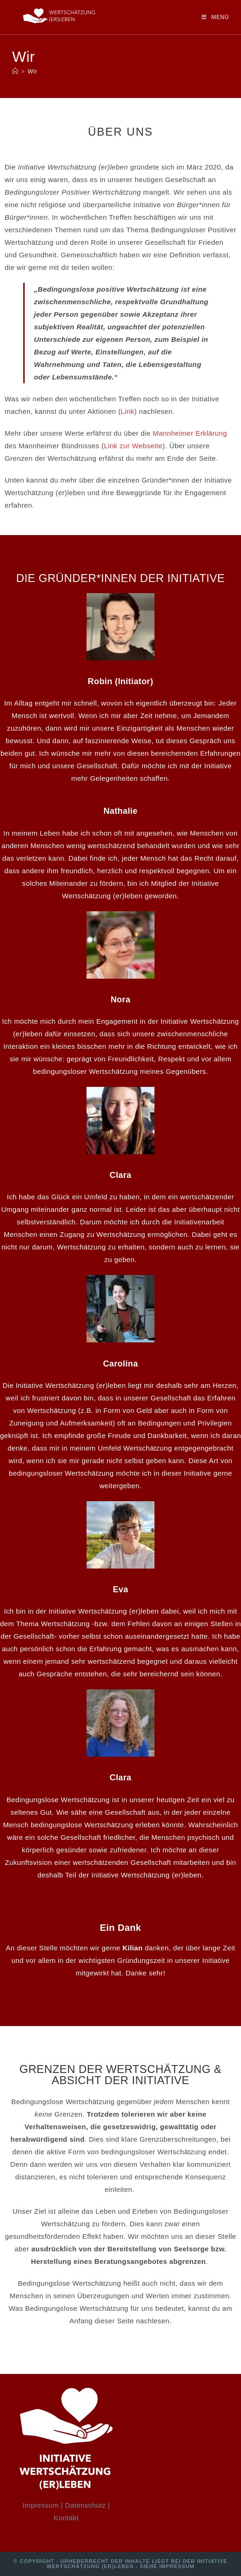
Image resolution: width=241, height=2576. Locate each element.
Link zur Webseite (133, 446)
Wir (32, 71)
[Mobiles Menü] (215, 17)
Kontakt (66, 2518)
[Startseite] (15, 71)
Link (127, 411)
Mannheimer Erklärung (190, 433)
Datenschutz (85, 2505)
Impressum (41, 2505)
